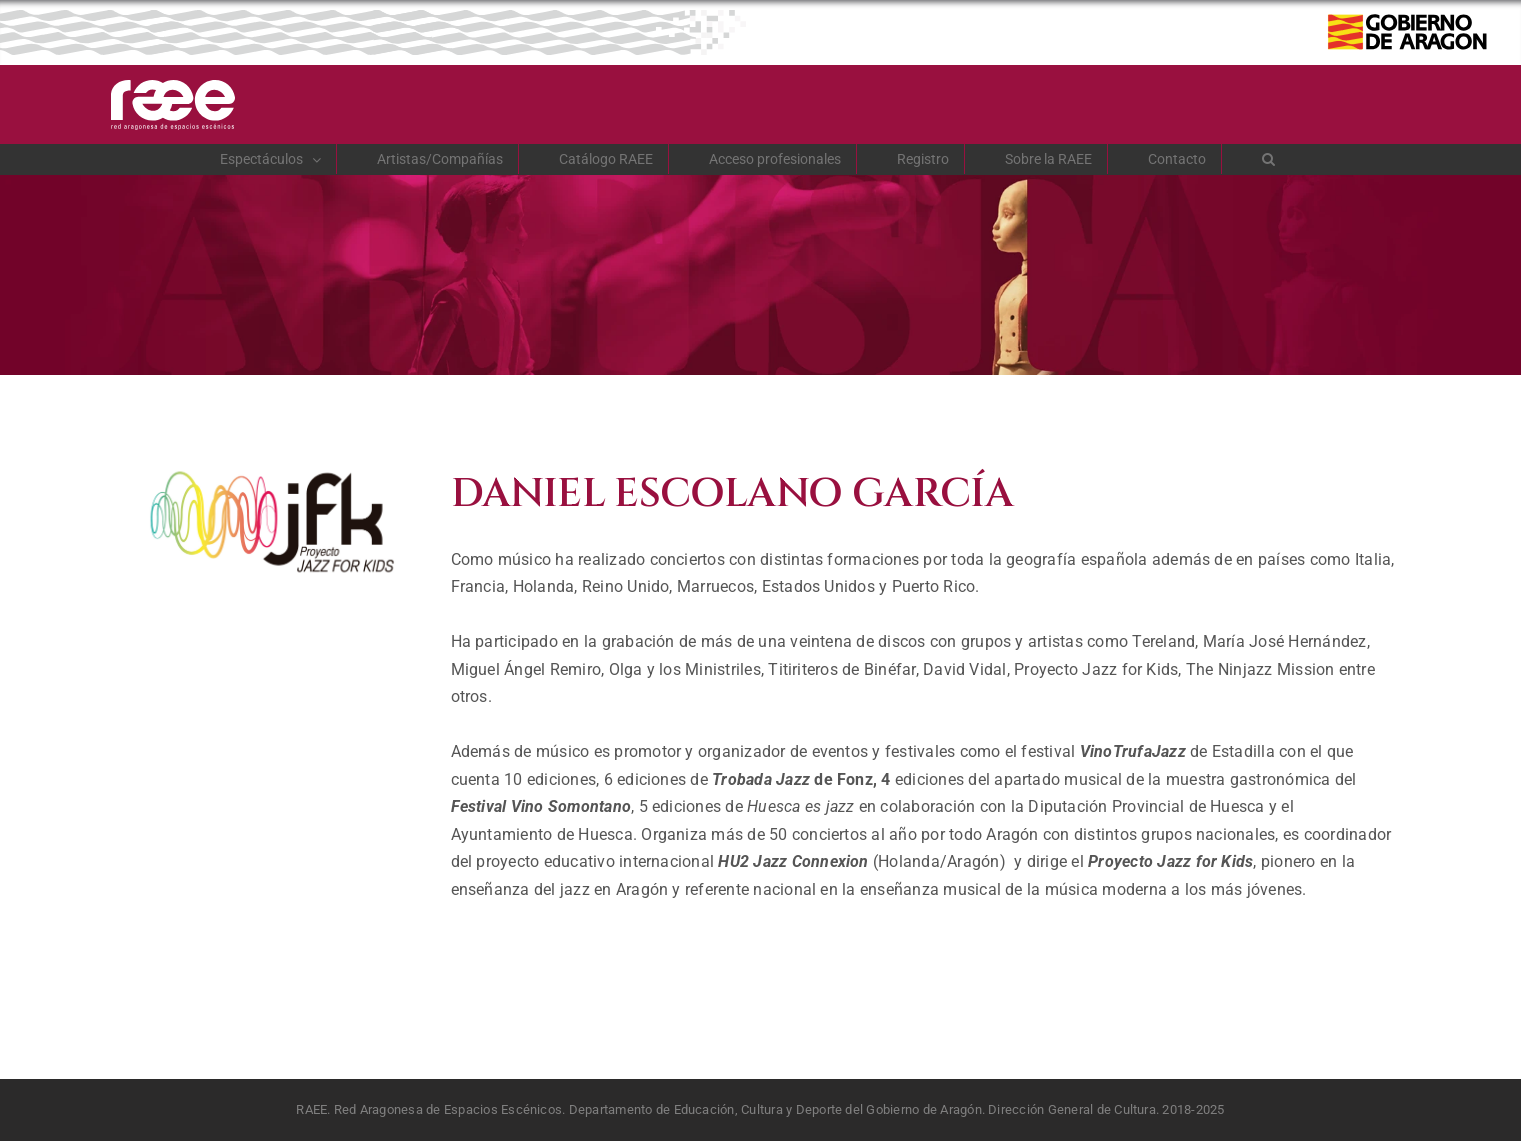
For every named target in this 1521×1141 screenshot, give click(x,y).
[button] (1269, 159)
